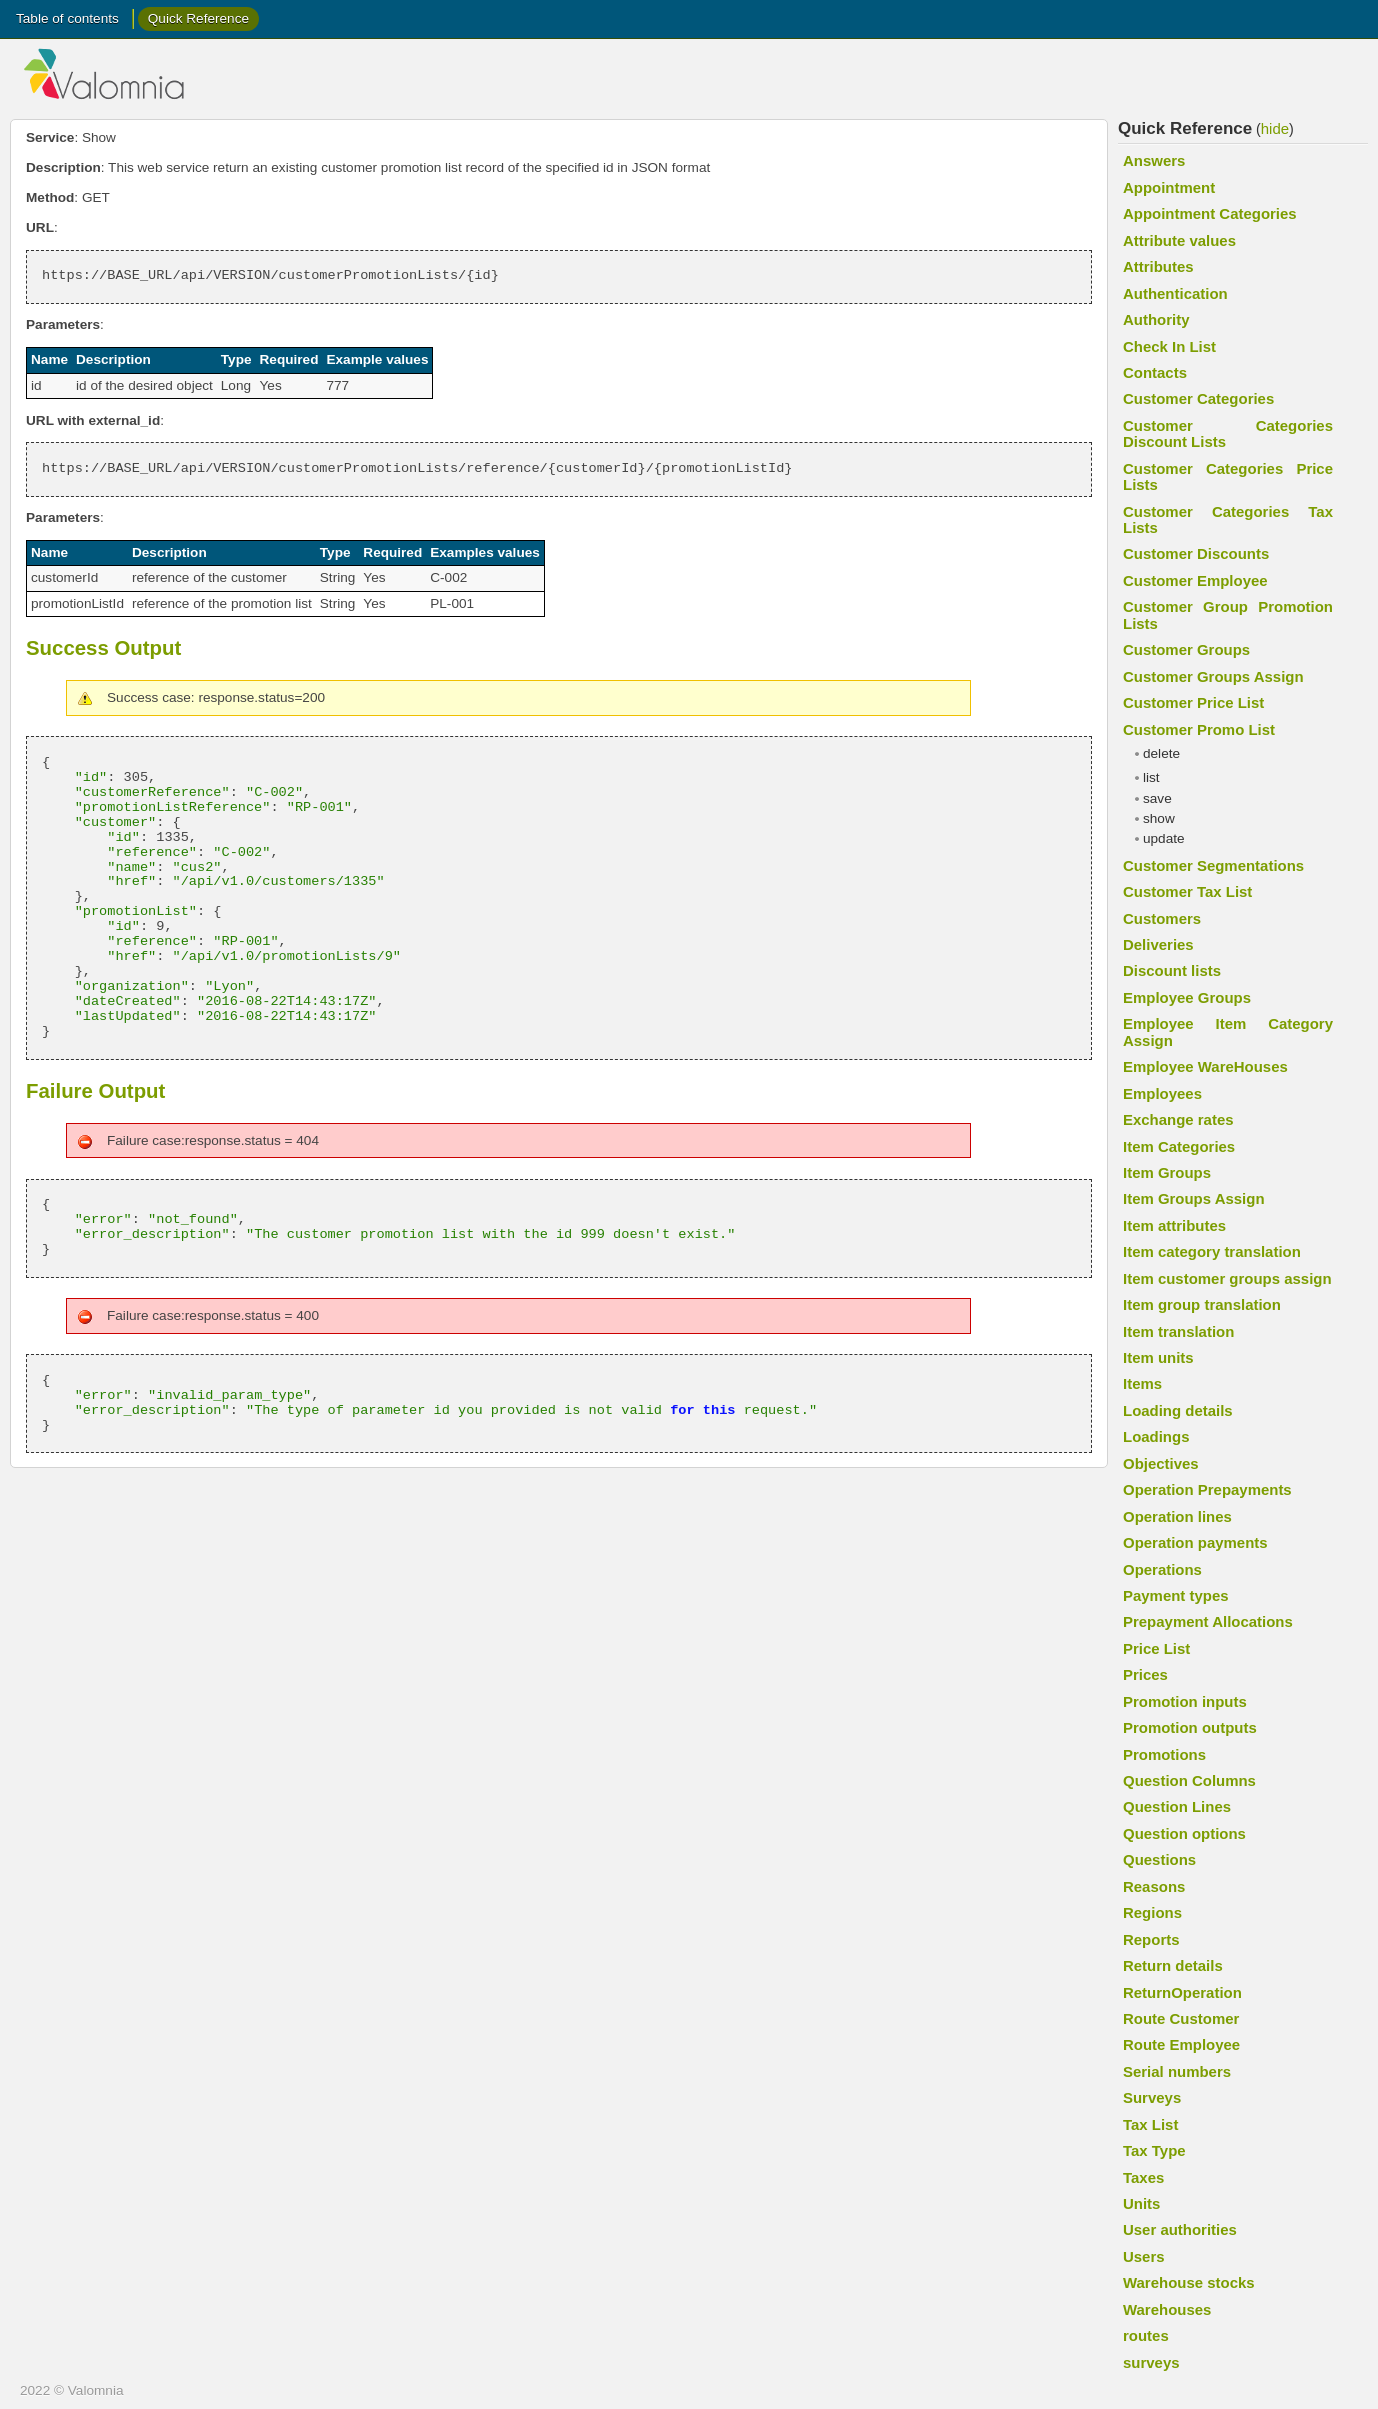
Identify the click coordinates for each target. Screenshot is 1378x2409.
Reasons (1154, 1886)
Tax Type (1154, 2150)
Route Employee (1181, 2044)
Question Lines (1177, 1806)
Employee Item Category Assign (1228, 1031)
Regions (1152, 1912)
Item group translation (1202, 1304)
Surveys (1152, 2097)
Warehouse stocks (1189, 2282)
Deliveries (1158, 944)
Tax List (1150, 2124)
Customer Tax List (1187, 891)
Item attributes (1174, 1225)
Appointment (1169, 187)
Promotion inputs (1185, 1701)
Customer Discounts (1196, 553)
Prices (1145, 1674)
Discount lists (1172, 970)
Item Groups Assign (1194, 1198)
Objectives (1161, 1463)
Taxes (1143, 2177)
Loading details (1178, 1410)
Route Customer (1181, 2018)
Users (1144, 2256)
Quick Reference (198, 18)
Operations (1162, 1569)
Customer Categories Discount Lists (1228, 433)
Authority (1156, 319)
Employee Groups (1187, 997)
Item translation (1178, 1331)
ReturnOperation (1182, 1992)
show (1159, 818)
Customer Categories (1198, 398)
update (1164, 838)
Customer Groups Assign (1213, 676)
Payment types (1176, 1595)
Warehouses (1167, 2309)
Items (1142, 1383)
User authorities (1180, 2229)
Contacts (1155, 372)
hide (1275, 128)
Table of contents (67, 18)
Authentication (1175, 293)
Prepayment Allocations (1208, 1621)
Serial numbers (1177, 2071)
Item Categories (1179, 1146)
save (1157, 798)
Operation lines (1177, 1516)
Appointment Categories (1210, 213)
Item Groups (1167, 1172)
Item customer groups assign (1227, 1278)
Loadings (1156, 1436)
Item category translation (1212, 1251)
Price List (1156, 1648)
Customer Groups (1186, 649)
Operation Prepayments (1207, 1489)
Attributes (1158, 266)
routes (1146, 2335)
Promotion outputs (1190, 1727)
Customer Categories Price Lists (1228, 476)
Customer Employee (1195, 580)
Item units (1158, 1357)
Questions (1159, 1859)
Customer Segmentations (1213, 865)
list (1151, 777)
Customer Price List (1193, 702)
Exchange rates (1178, 1119)
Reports (1151, 1939)
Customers (1162, 918)
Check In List (1169, 346)
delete (1161, 753)
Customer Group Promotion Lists (1228, 614)
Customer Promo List (1199, 729)
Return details (1173, 1965)
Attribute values (1179, 240)
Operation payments (1195, 1542)
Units (1141, 2203)
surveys (1151, 2362)
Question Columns (1189, 1780)
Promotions (1164, 1754)
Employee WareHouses (1205, 1066)
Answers (1154, 160)
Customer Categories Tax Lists (1228, 519)
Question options (1184, 1833)
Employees (1162, 1093)
